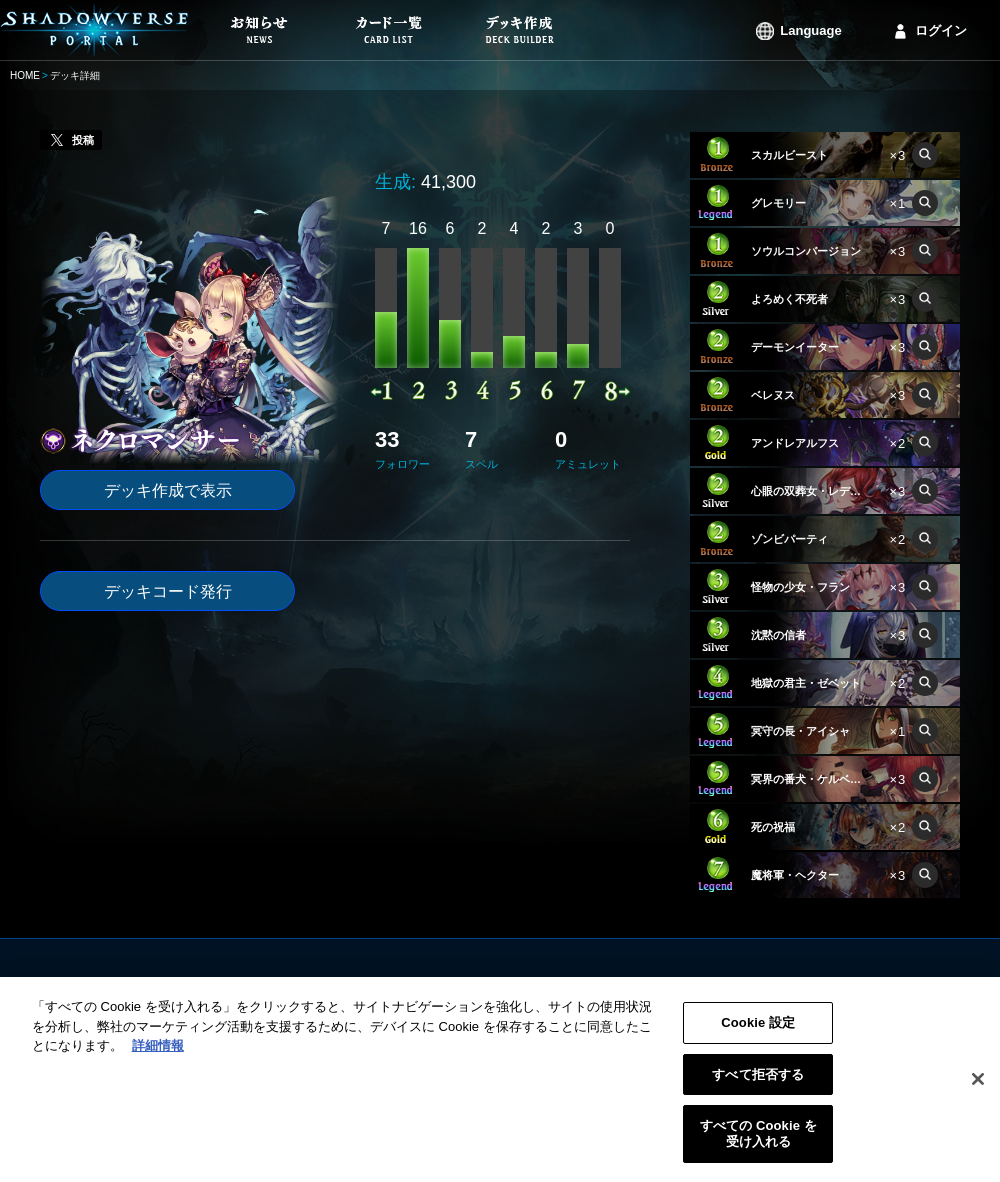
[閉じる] (978, 1091)
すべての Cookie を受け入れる (758, 1144)
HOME (25, 75)
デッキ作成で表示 (168, 490)
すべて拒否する (758, 1085)
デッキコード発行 (168, 591)
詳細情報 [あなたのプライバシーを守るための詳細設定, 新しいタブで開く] (158, 1056)
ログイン (941, 30)
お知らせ (384, 986)
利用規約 (626, 986)
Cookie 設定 (758, 1033)
